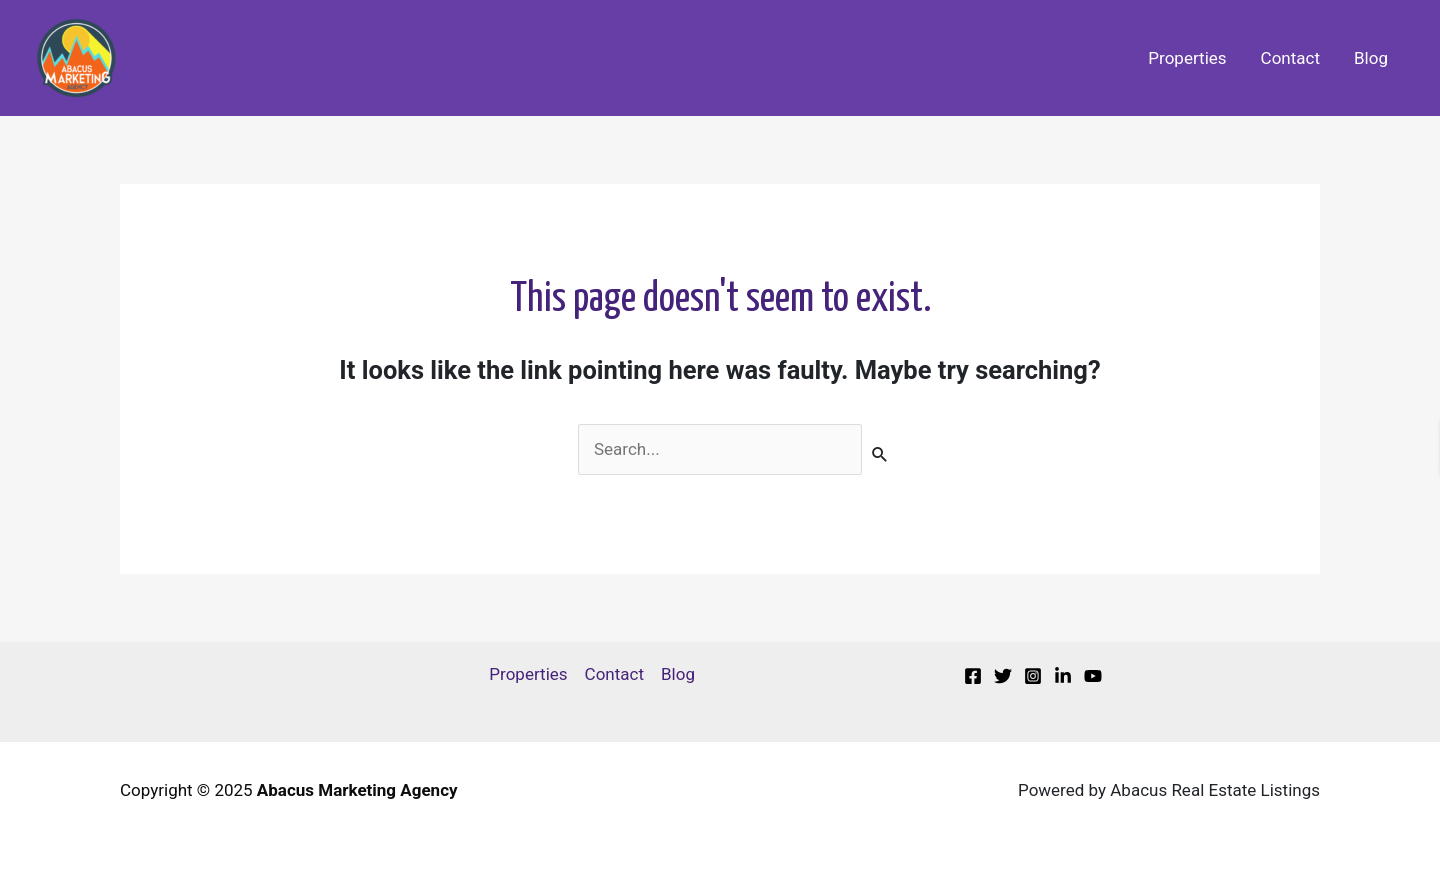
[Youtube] (1093, 676)
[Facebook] (973, 676)
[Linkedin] (1063, 676)
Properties (1187, 58)
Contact (1290, 58)
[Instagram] (1033, 676)
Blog (1371, 58)
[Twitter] (1003, 676)
